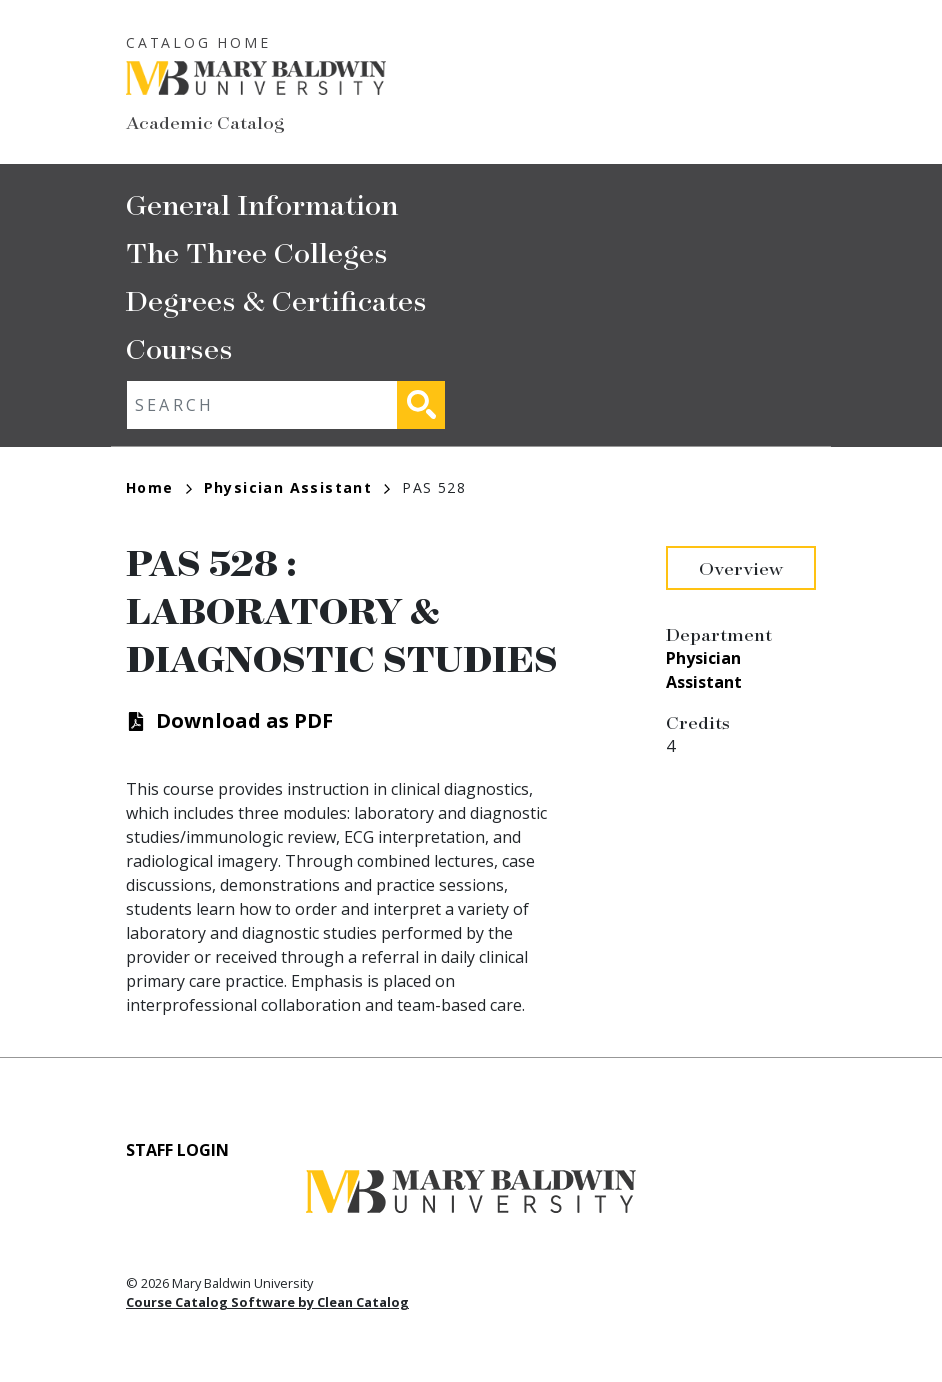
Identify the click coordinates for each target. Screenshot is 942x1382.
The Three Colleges (257, 251)
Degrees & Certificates (276, 299)
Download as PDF (244, 720)
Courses (179, 347)
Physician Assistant (297, 487)
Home (159, 487)
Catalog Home (198, 42)
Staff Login (177, 1150)
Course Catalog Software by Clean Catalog (267, 1302)
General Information (262, 203)
